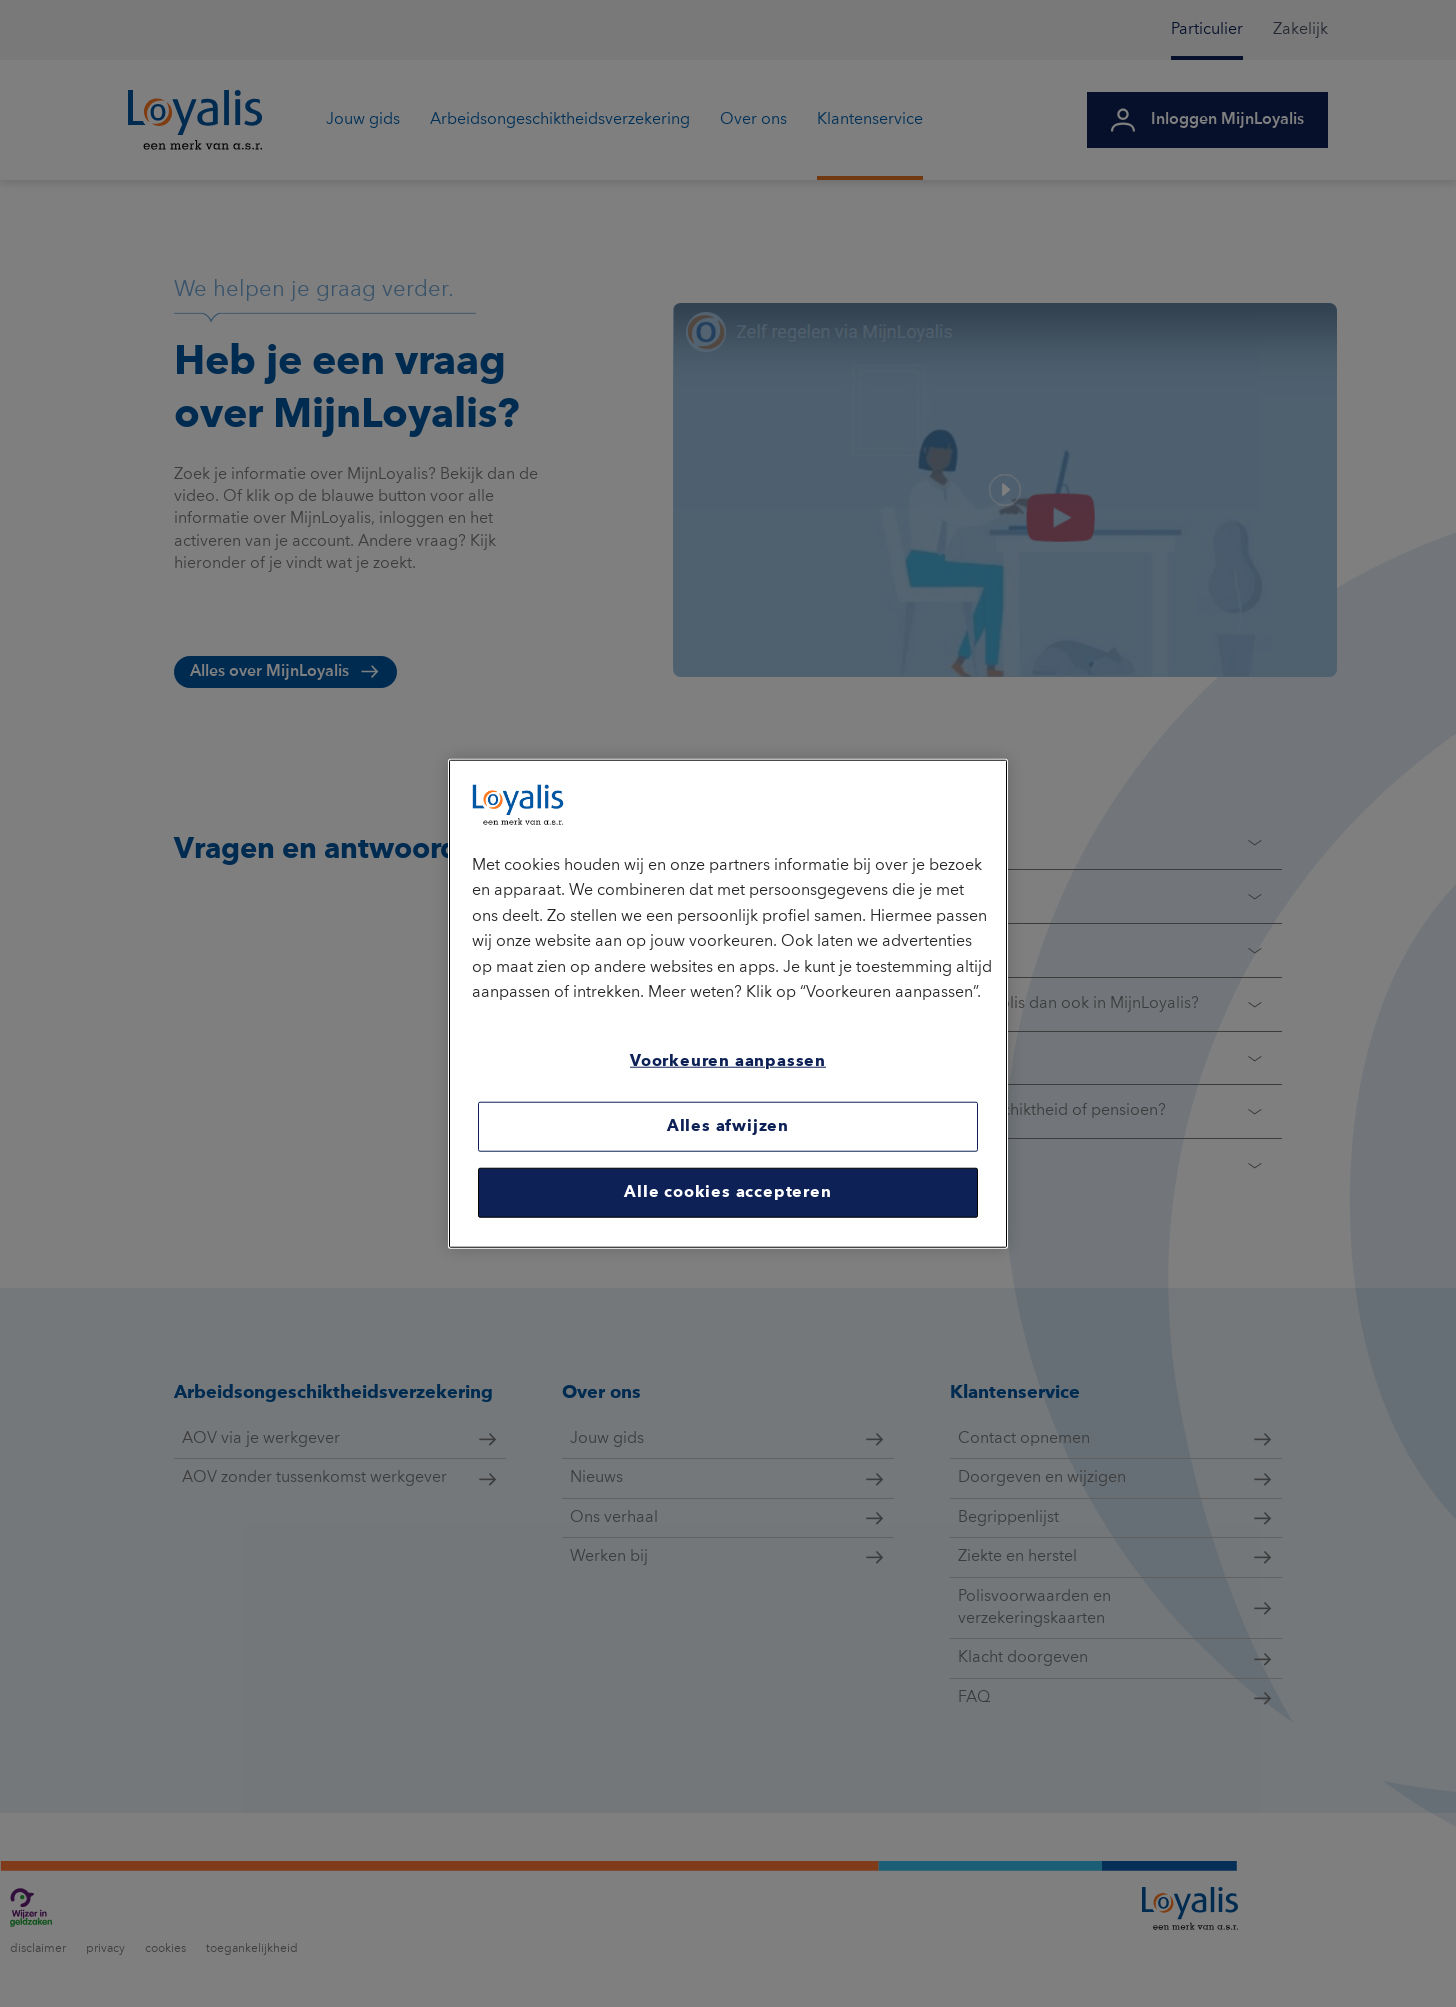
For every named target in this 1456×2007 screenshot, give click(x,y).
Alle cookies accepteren (727, 1193)
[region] (728, 1003)
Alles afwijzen (728, 1127)
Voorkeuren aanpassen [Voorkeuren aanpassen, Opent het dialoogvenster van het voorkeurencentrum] (728, 1062)
